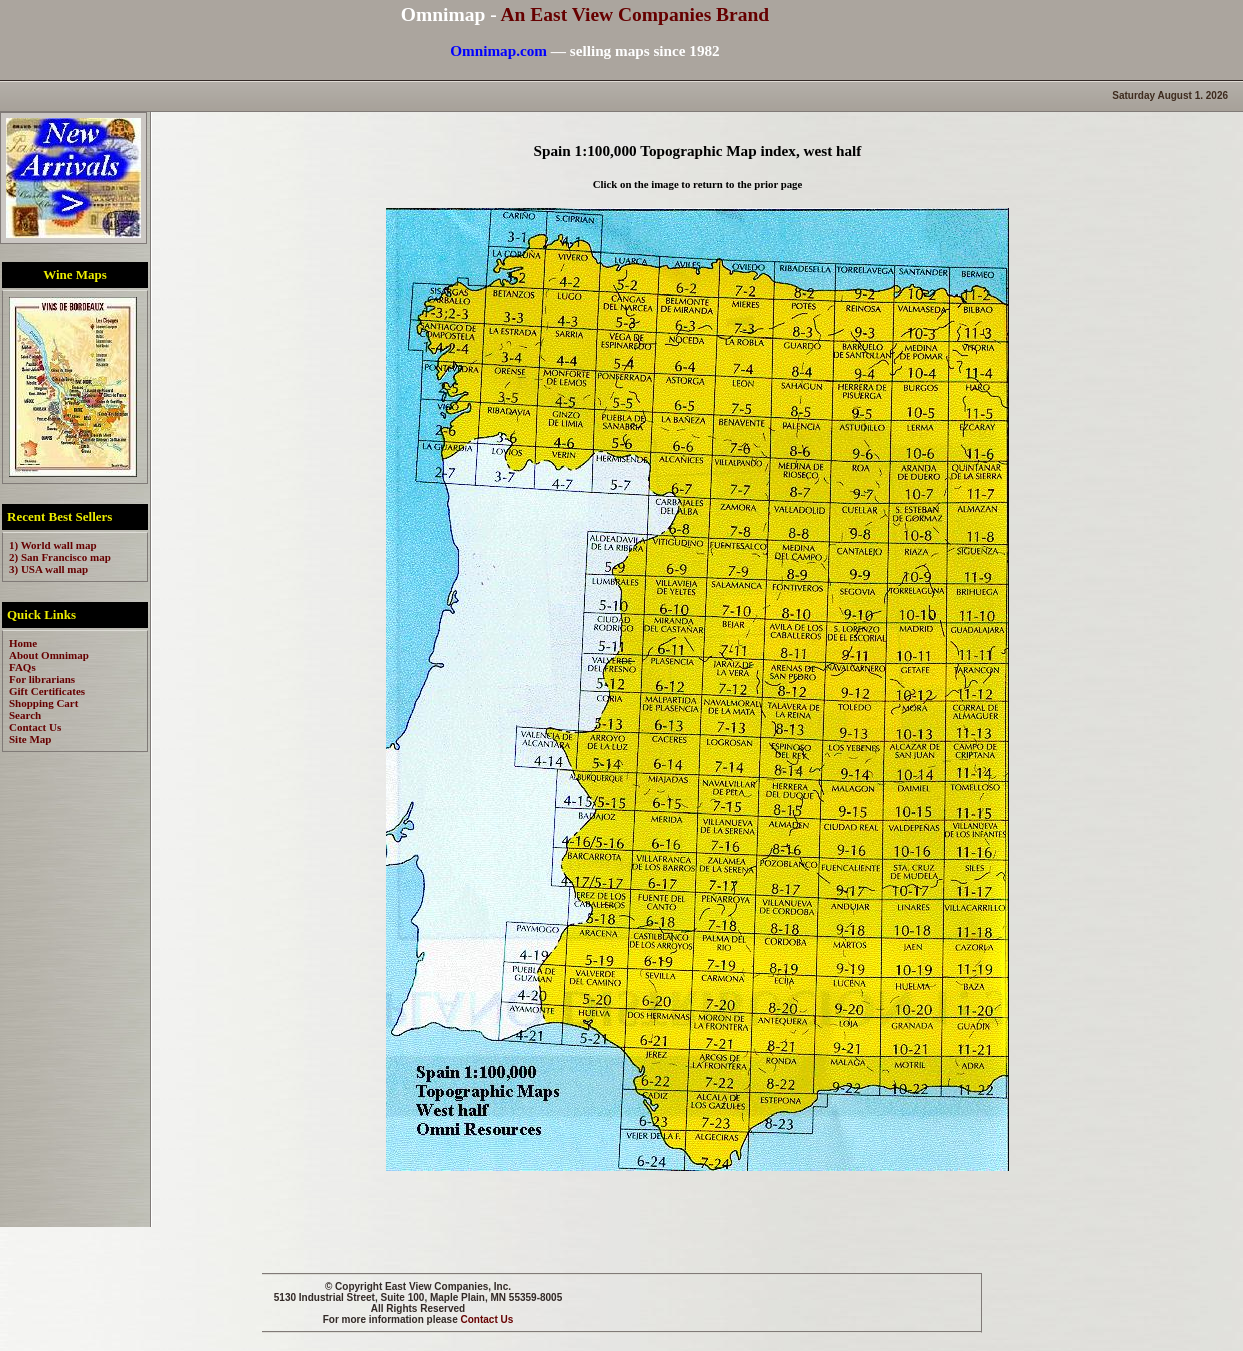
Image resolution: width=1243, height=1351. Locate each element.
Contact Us (487, 1319)
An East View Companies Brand (634, 14)
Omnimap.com (498, 50)
